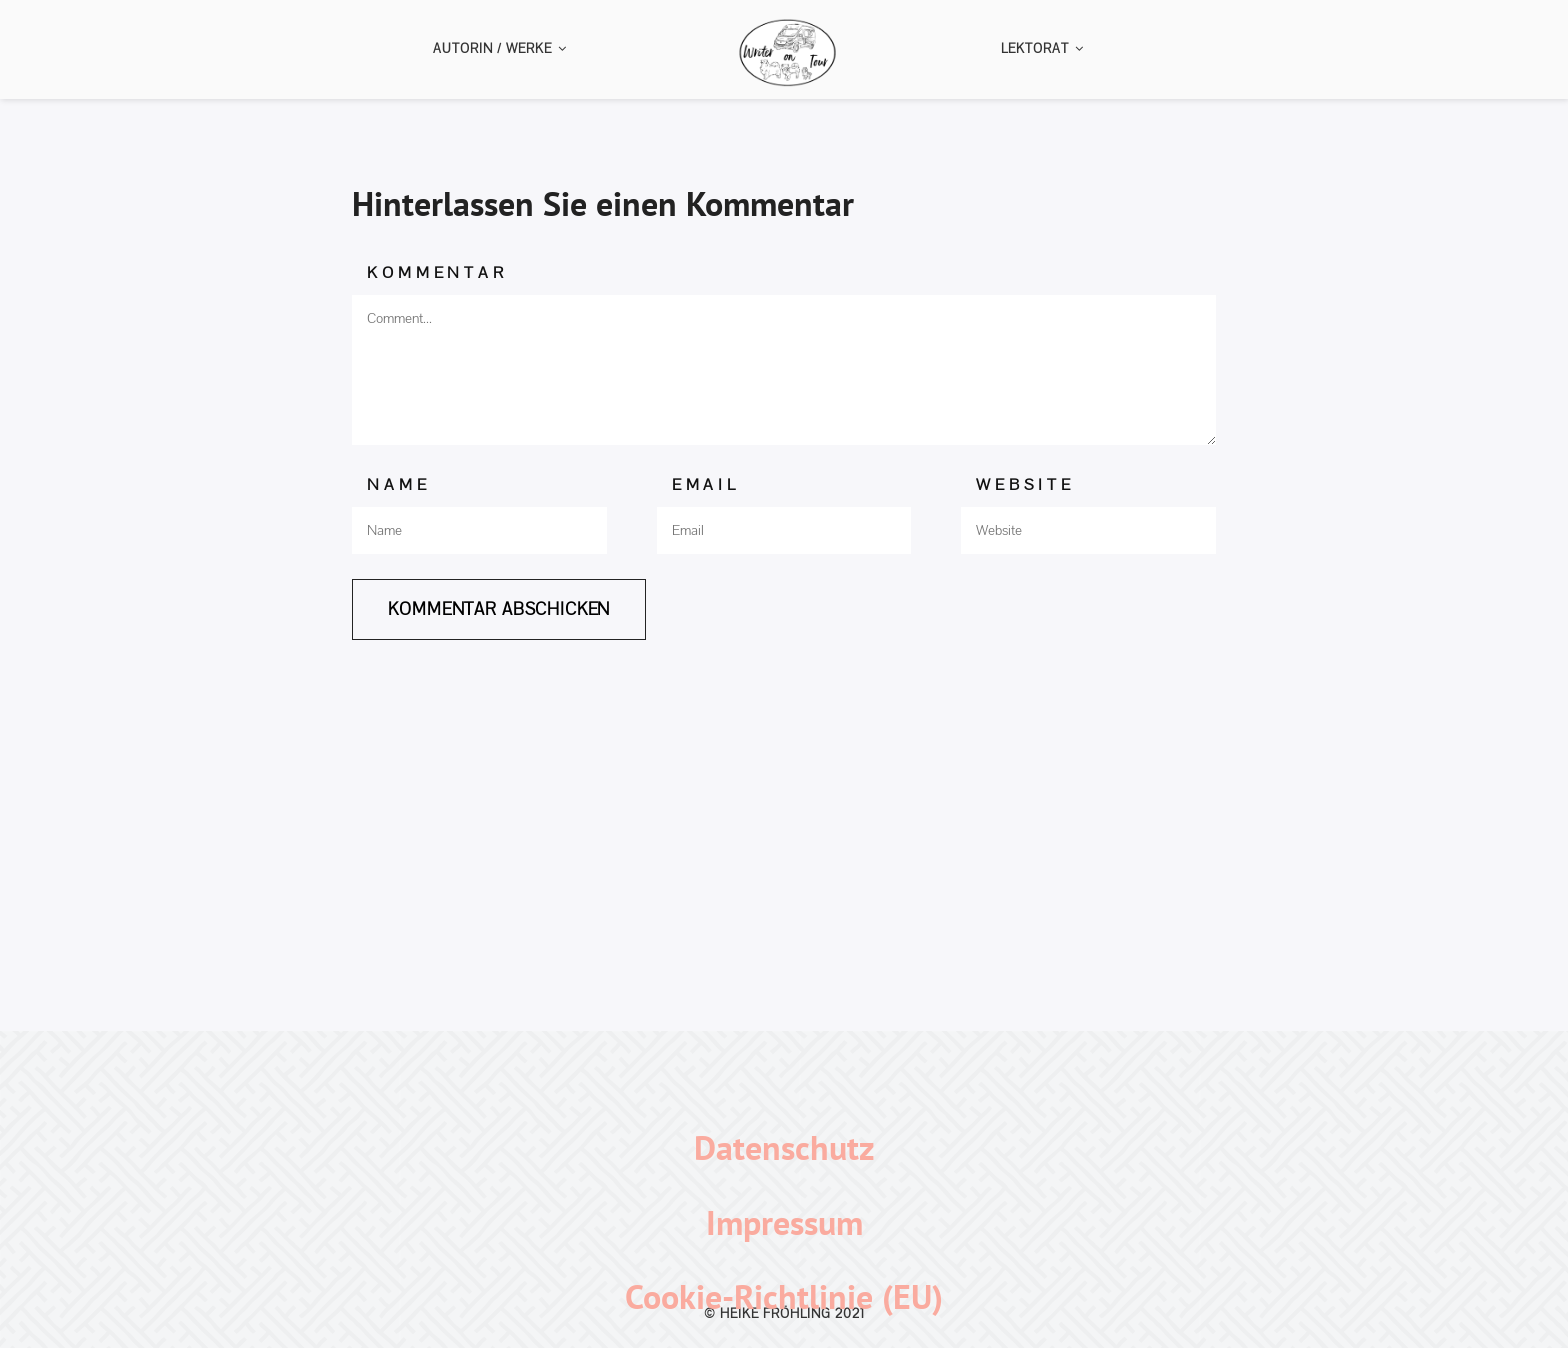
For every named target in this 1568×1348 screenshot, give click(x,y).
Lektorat (1042, 48)
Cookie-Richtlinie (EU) (784, 1296)
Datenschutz (784, 1147)
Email (706, 484)
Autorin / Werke (500, 48)
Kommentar (437, 272)
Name (398, 484)
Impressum (784, 1222)
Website (1025, 484)
